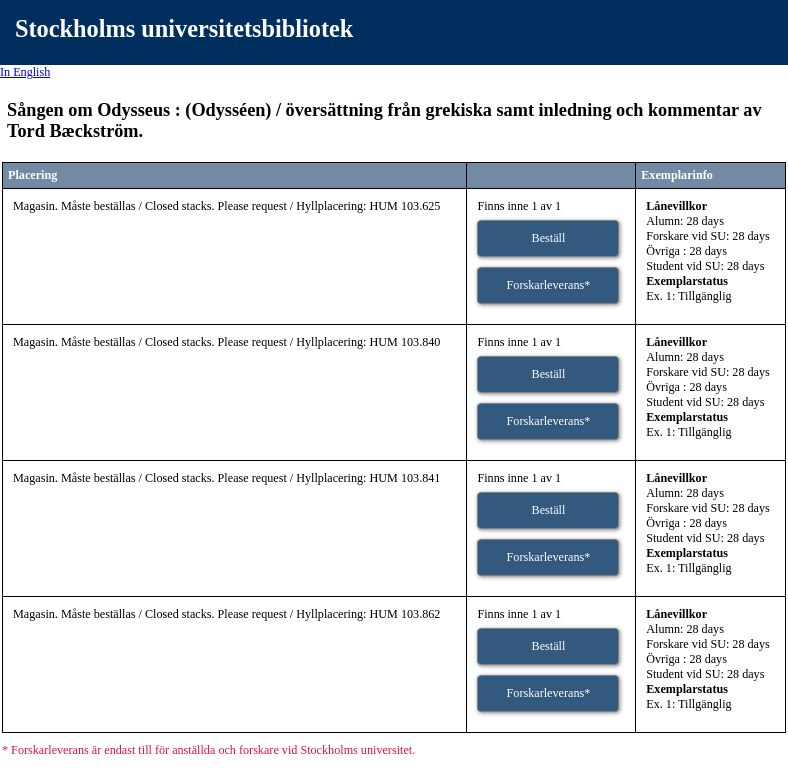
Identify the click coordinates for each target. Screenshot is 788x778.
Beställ (549, 238)
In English (25, 72)
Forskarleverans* (549, 285)
